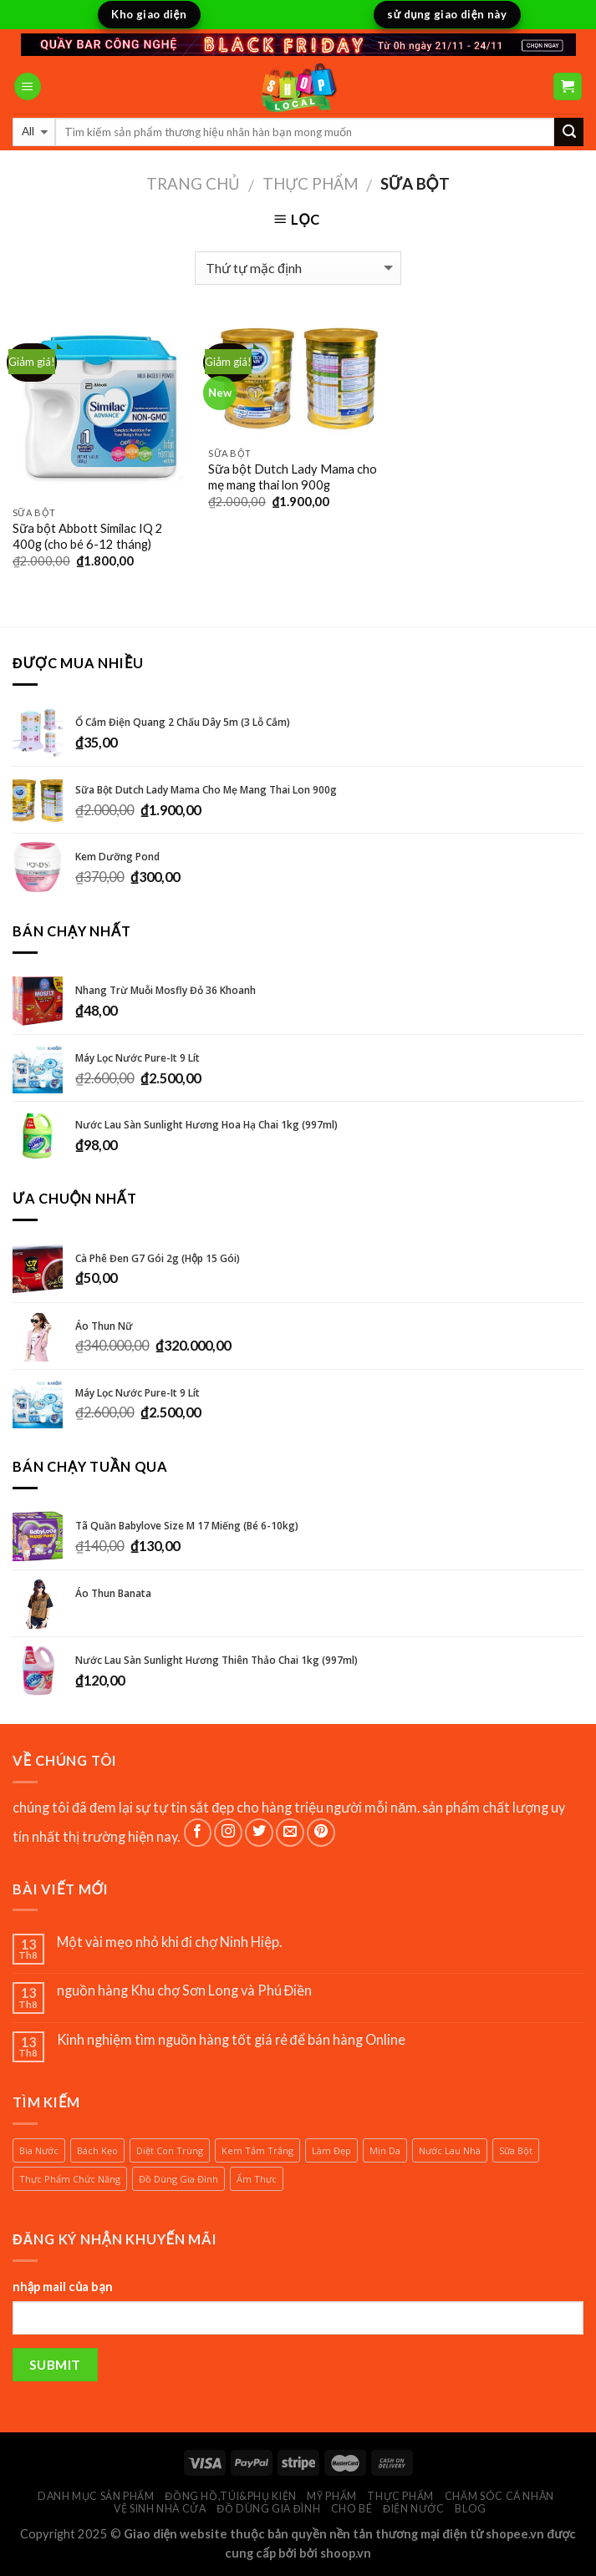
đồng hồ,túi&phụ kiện (231, 2496)
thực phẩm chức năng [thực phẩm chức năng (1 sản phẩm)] (69, 2179)
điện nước (414, 2508)
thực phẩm (310, 183)
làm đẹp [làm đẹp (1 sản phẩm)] (331, 2150)
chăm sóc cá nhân (499, 2496)
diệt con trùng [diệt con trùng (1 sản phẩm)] (169, 2150)
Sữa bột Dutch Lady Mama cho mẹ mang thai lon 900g (292, 477)
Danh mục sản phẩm (96, 2496)
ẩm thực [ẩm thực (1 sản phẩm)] (257, 2179)
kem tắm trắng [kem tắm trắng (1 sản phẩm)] (257, 2150)
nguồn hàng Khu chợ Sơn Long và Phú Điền (185, 1990)
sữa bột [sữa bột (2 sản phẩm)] (515, 2150)
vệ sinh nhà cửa (160, 2508)
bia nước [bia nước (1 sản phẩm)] (39, 2150)
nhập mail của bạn (63, 2286)
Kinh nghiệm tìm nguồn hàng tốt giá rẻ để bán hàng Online (232, 2039)
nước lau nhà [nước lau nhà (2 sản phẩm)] (450, 2150)
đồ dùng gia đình (268, 2508)
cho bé (352, 2508)
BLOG (470, 2508)
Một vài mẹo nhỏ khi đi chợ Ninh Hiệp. (169, 1942)
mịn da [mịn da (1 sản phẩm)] (384, 2150)
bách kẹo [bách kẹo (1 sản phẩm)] (97, 2150)
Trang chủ (193, 183)
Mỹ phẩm (331, 2496)
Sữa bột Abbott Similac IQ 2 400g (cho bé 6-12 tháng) (88, 536)
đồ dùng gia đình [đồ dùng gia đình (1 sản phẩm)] (178, 2179)
